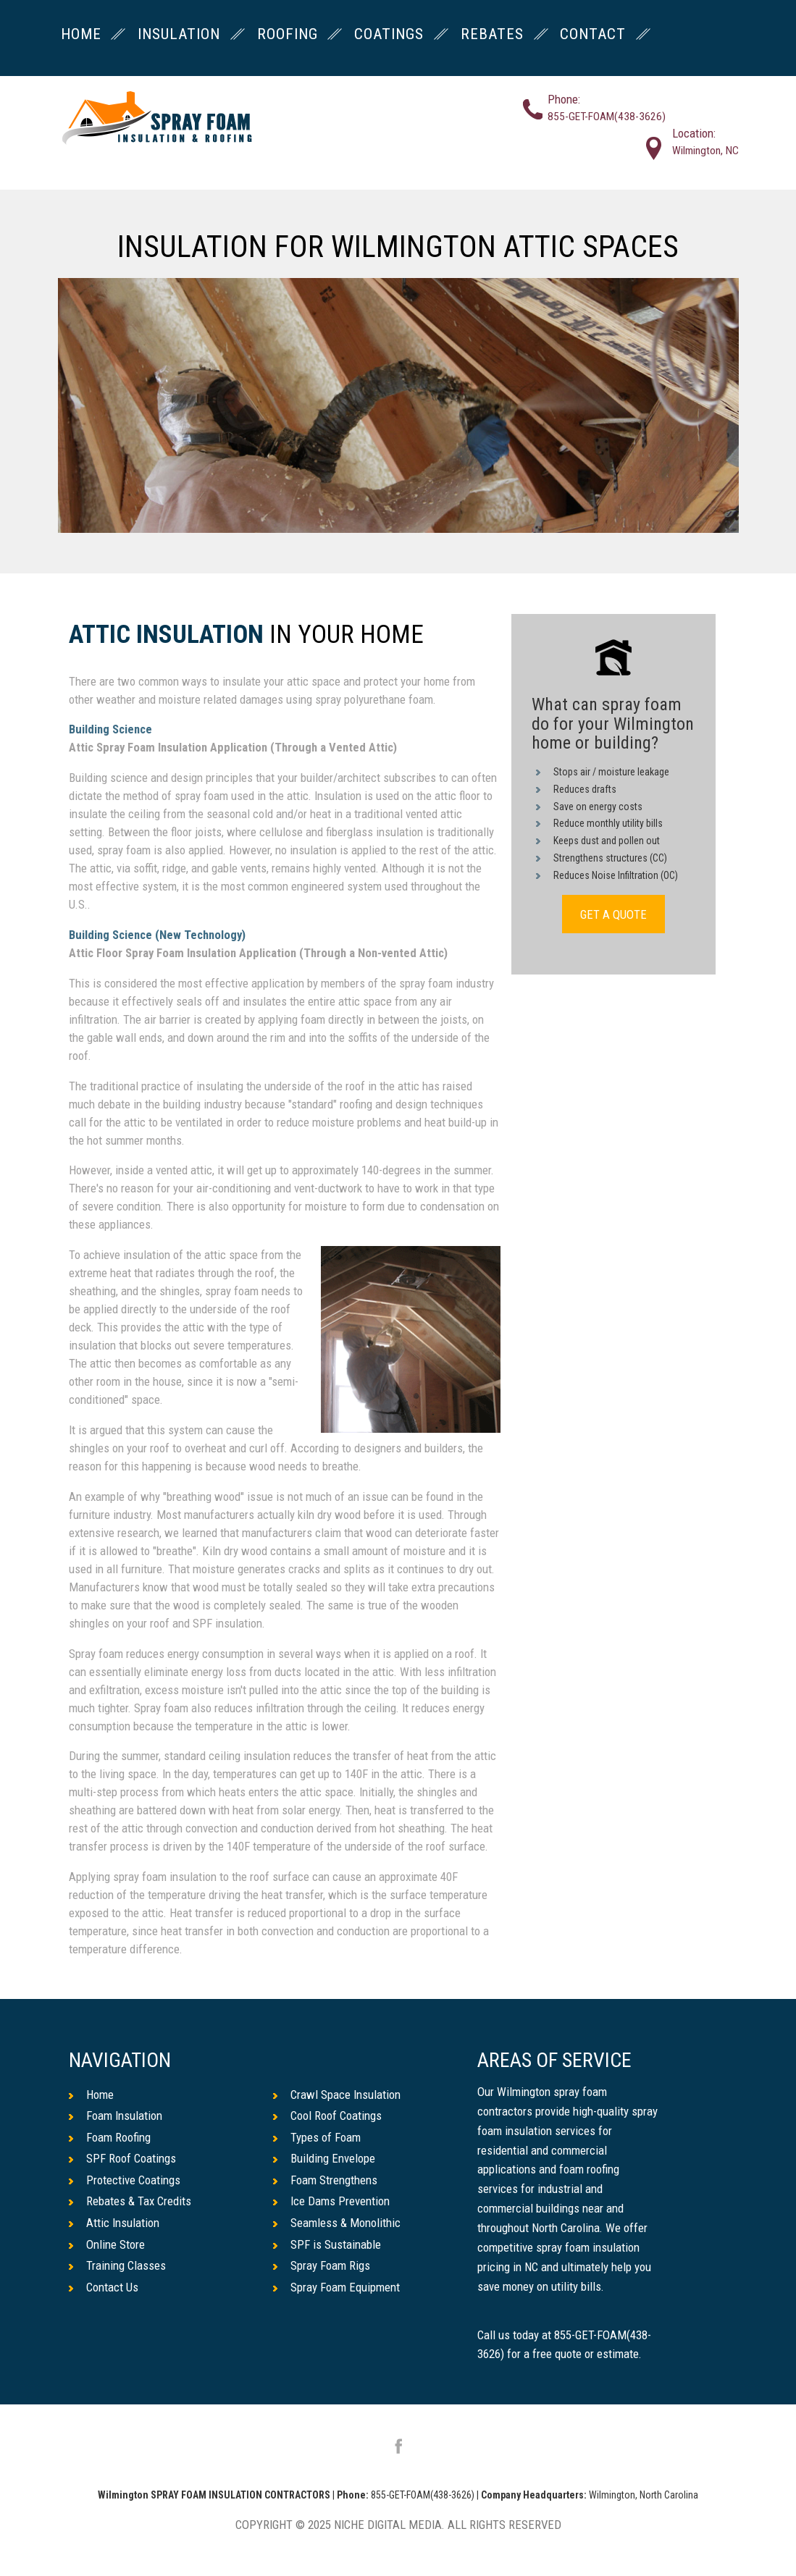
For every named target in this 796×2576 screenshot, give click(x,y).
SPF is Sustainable (327, 2244)
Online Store (107, 2244)
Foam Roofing (110, 2137)
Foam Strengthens (325, 2180)
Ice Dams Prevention (331, 2201)
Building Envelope (324, 2158)
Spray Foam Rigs (321, 2265)
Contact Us (103, 2287)
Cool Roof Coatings (327, 2115)
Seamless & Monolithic (337, 2222)
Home (91, 2094)
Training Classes (117, 2265)
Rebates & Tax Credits (130, 2201)
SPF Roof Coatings (122, 2158)
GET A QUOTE (613, 914)
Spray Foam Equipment (336, 2287)
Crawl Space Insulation (337, 2094)
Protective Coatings (124, 2180)
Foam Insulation (115, 2115)
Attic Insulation (166, 635)
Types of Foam (317, 2137)
